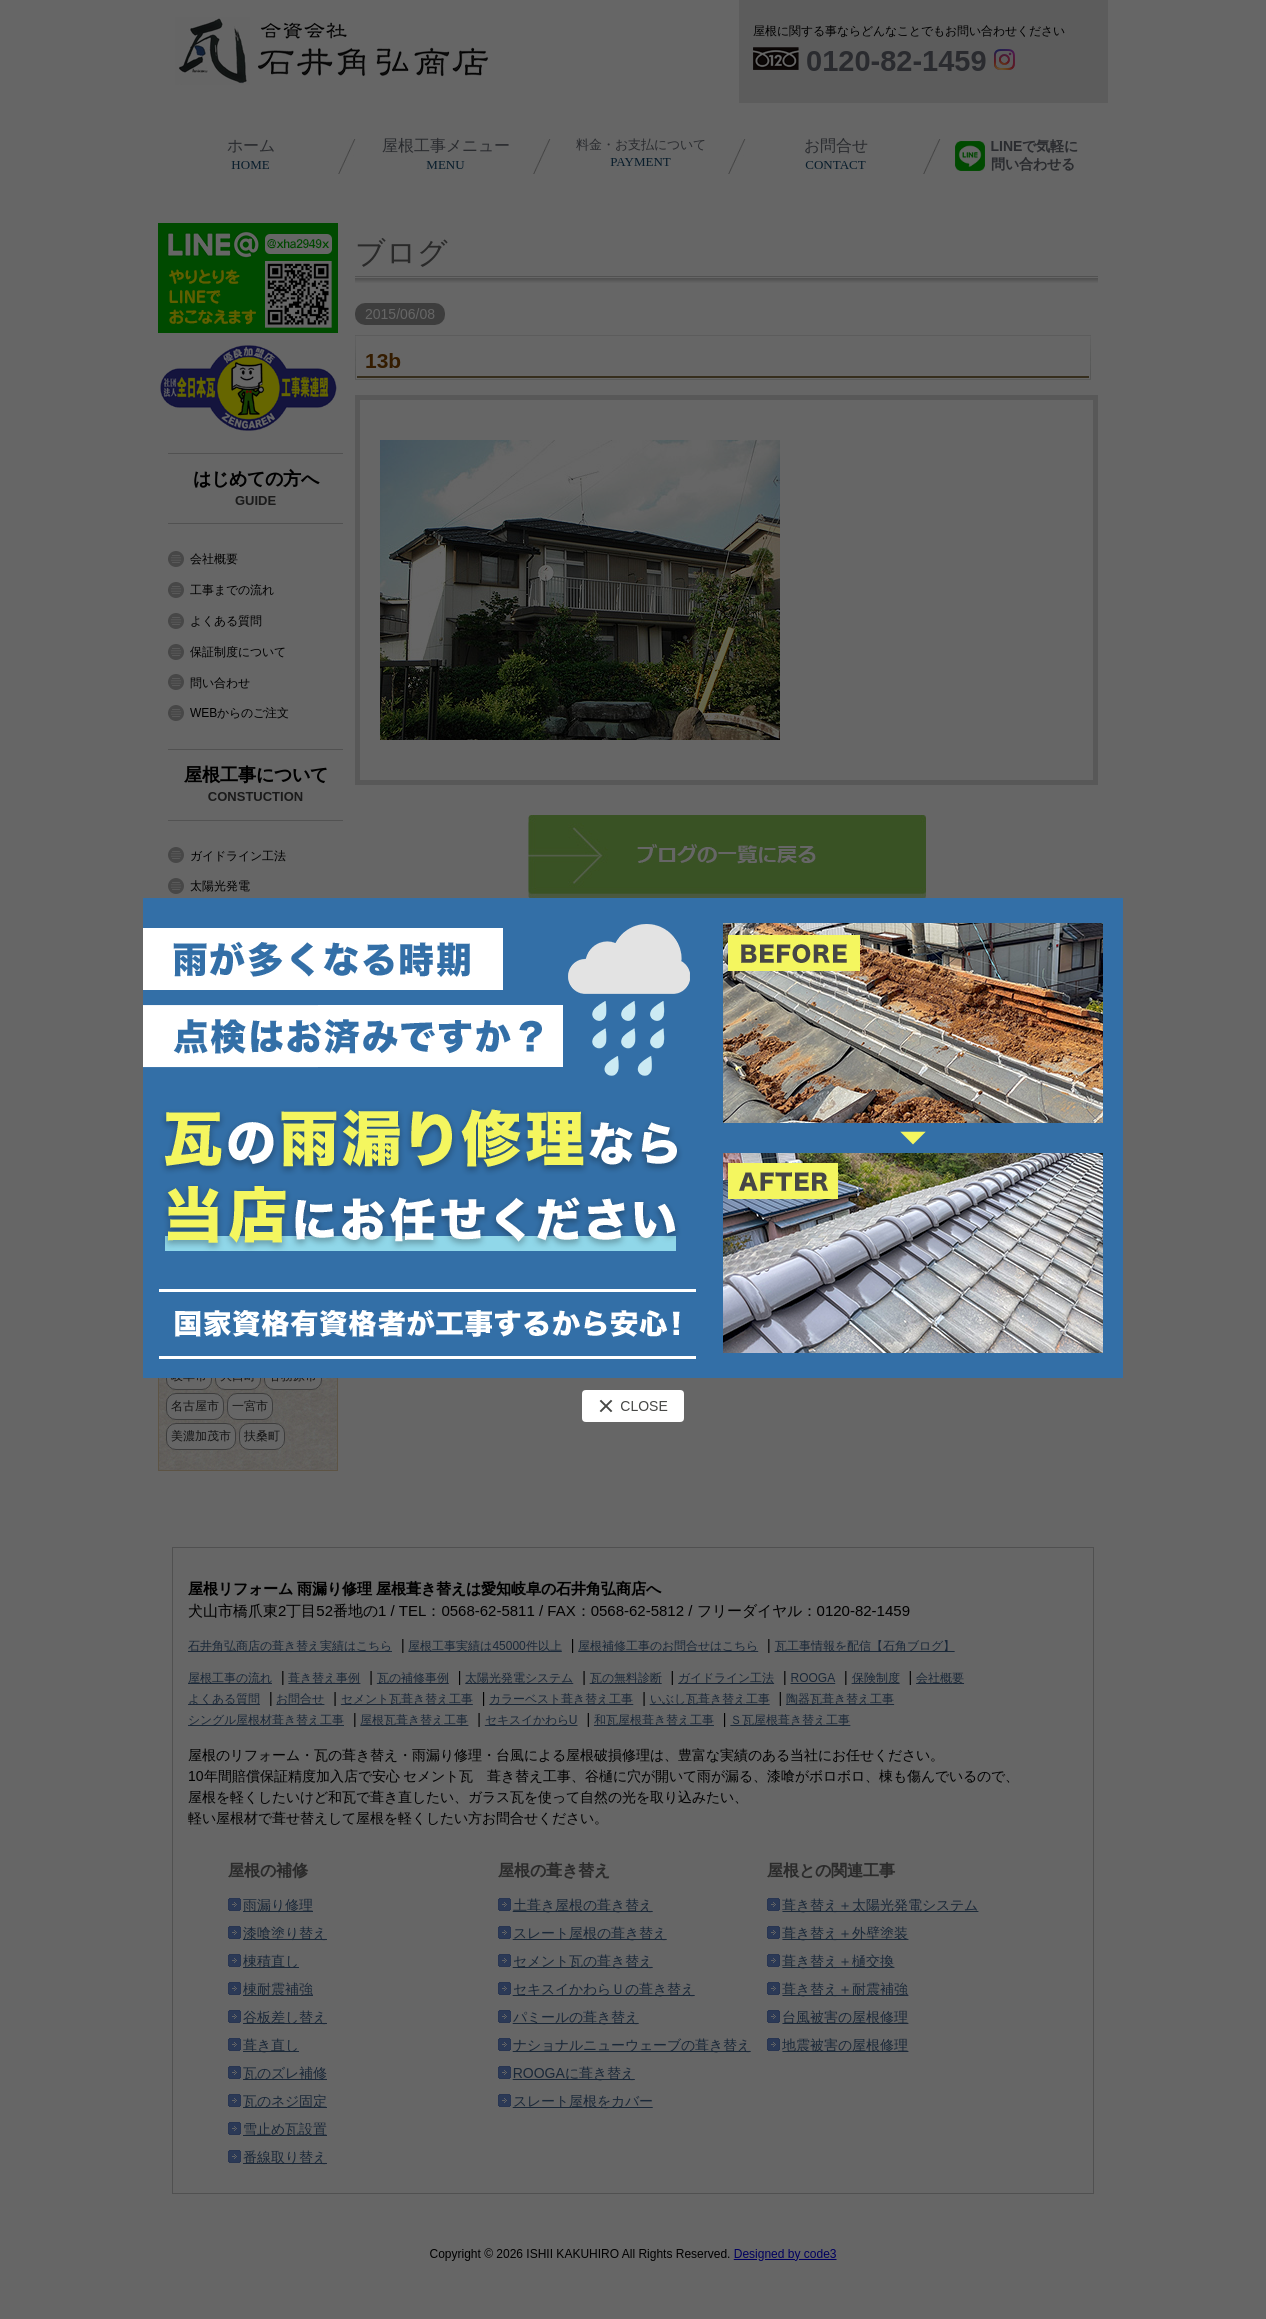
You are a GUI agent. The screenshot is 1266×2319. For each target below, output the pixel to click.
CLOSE (632, 1406)
